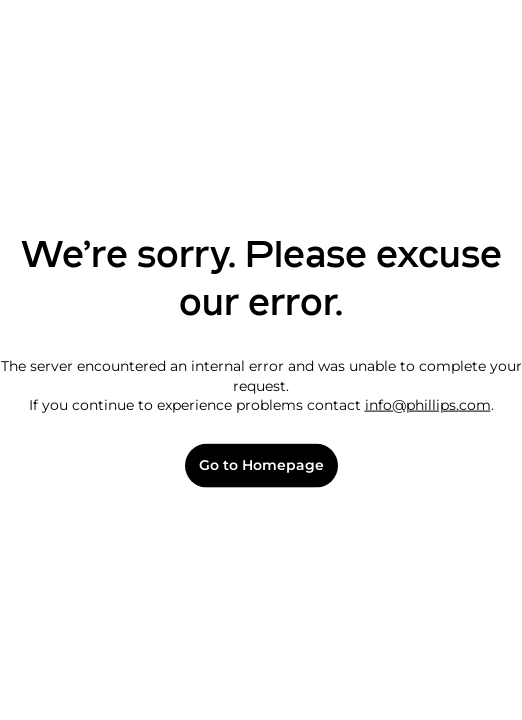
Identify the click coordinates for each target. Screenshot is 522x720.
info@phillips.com (428, 405)
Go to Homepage (261, 465)
